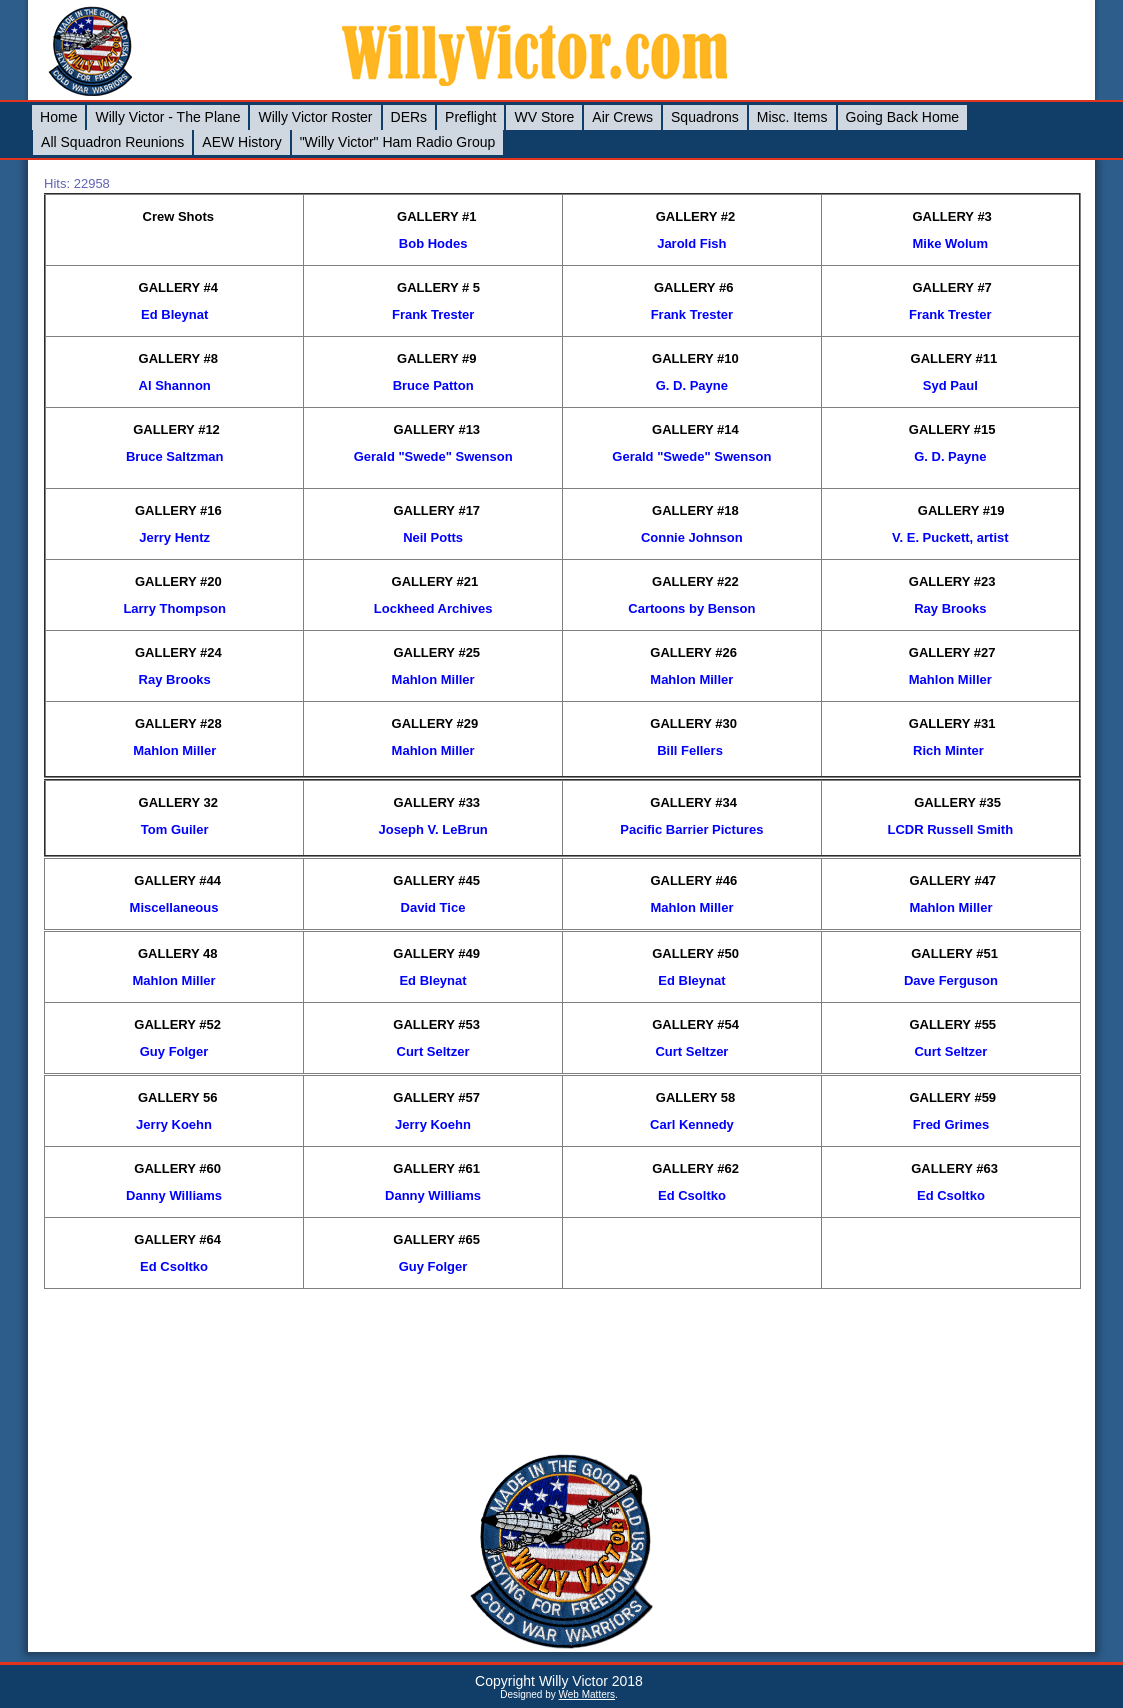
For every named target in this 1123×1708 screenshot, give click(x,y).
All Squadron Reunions (112, 142)
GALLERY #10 (695, 358)
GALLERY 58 (695, 1097)
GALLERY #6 (693, 287)
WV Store (544, 117)
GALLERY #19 (961, 510)
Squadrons (705, 117)
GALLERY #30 (693, 723)
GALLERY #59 (952, 1097)
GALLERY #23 (952, 581)
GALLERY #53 (436, 1024)
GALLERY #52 (177, 1024)
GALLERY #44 (177, 880)
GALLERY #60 (177, 1168)
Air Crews (622, 117)
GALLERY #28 (178, 723)
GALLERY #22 (695, 581)
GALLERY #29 (435, 723)
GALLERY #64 (177, 1239)
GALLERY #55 (952, 1024)
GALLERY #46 (693, 880)
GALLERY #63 (954, 1168)
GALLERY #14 (695, 429)
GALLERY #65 (436, 1239)
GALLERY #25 (436, 652)
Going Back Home (903, 117)
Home (58, 117)
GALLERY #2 (695, 216)
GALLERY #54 (695, 1024)
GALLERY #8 (178, 358)
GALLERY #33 (436, 802)
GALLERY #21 (435, 581)
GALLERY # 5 (438, 287)
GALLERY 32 (178, 802)
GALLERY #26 (693, 652)
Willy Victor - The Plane (167, 117)
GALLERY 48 (177, 953)
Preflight (470, 117)
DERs (409, 117)
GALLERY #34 (693, 802)
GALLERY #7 (951, 287)
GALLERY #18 (695, 510)
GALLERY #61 (436, 1168)
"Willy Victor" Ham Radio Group (398, 142)
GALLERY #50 (695, 953)
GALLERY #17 (436, 510)
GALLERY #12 (176, 429)
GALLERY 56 (177, 1097)
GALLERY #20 (178, 581)
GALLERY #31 (952, 723)
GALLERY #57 (436, 1097)
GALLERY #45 (436, 880)
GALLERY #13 (436, 429)
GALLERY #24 (178, 652)
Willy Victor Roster (315, 117)
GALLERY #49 (436, 953)
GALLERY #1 (436, 216)
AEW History (241, 142)
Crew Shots (179, 216)
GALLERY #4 (178, 287)
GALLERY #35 (957, 802)
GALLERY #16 (178, 510)
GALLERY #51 (954, 953)
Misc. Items (792, 117)
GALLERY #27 (952, 652)
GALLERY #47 (952, 880)
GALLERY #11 (954, 358)
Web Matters (587, 1694)
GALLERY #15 (952, 429)
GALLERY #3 (951, 216)
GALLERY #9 (436, 358)
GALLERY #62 (695, 1168)
